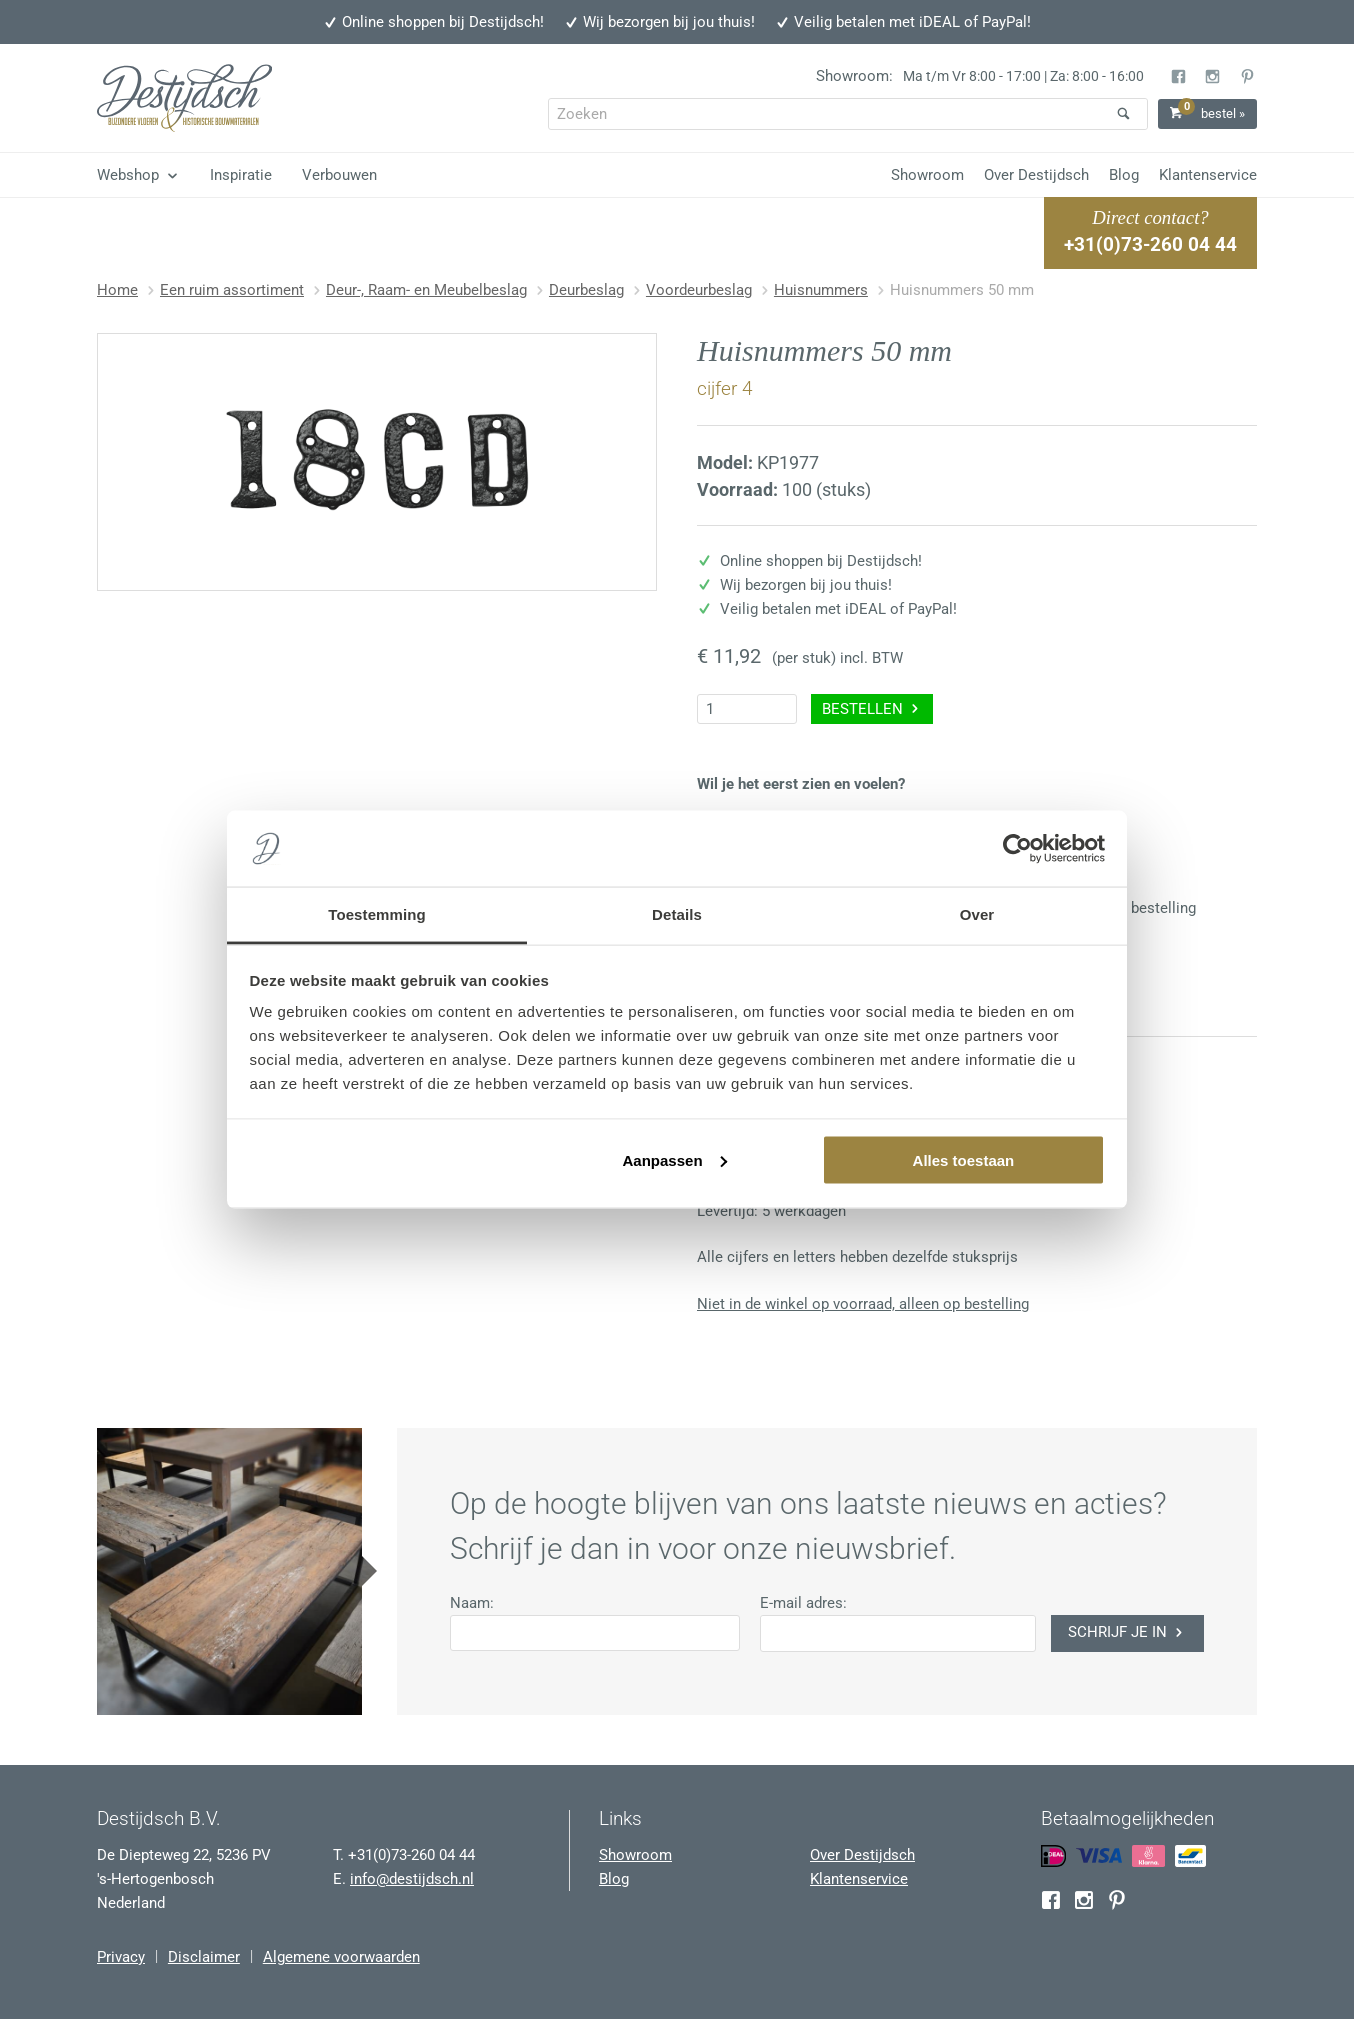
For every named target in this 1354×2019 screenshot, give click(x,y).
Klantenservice (1208, 175)
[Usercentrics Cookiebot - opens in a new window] (1017, 849)
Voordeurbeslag (699, 290)
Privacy (121, 1957)
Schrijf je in (1127, 1632)
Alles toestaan (964, 1159)
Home (117, 290)
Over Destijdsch (1036, 175)
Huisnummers (821, 290)
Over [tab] (977, 914)
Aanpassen (675, 1159)
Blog (1124, 175)
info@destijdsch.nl (412, 1879)
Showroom (927, 175)
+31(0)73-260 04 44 (1150, 245)
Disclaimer (204, 1957)
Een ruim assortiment (232, 290)
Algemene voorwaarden (341, 1957)
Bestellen (872, 709)
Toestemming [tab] (377, 914)
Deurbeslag (586, 290)
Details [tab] (677, 914)
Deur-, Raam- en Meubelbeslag (426, 290)
